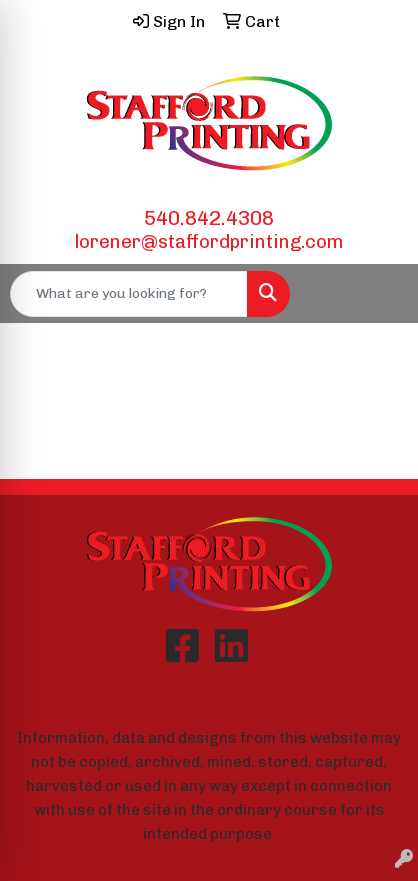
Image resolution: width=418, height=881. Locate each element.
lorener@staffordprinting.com (209, 241)
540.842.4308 (209, 218)
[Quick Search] (129, 294)
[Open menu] (378, 294)
